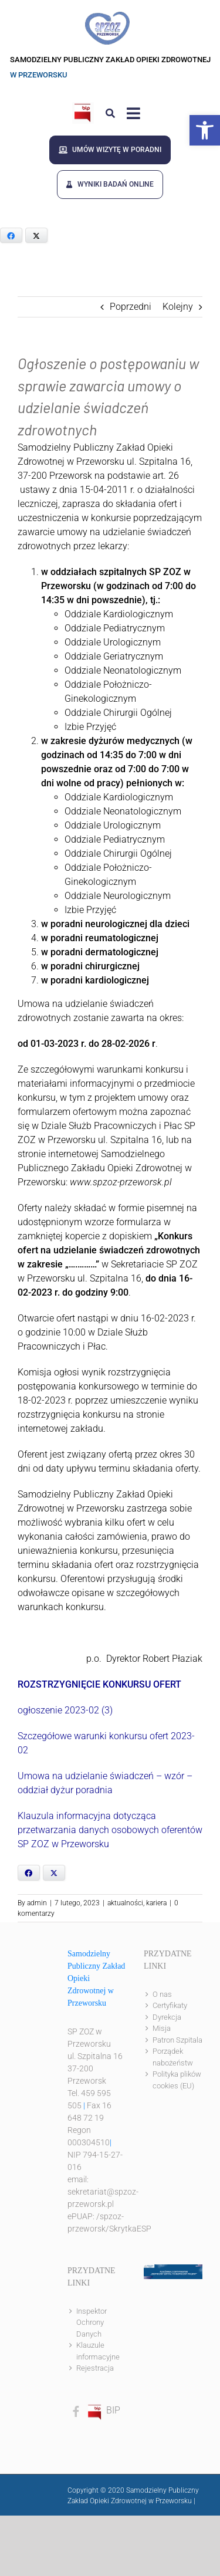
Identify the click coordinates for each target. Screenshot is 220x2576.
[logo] (107, 16)
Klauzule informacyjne (98, 2351)
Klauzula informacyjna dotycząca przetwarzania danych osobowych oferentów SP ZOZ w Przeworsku (110, 1830)
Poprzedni (130, 306)
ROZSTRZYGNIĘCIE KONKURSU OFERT (99, 1684)
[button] (204, 130)
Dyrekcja (167, 2017)
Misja (162, 2028)
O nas (162, 1994)
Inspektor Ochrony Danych (91, 2322)
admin (37, 1903)
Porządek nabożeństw (173, 2057)
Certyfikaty (170, 2005)
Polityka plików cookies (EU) (177, 2080)
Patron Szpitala (177, 2040)
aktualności (125, 1903)
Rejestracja (95, 2368)
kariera (156, 1903)
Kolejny (178, 306)
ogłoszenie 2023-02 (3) (65, 1710)
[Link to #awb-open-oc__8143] (133, 113)
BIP (103, 2410)
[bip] (83, 106)
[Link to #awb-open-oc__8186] (110, 113)
